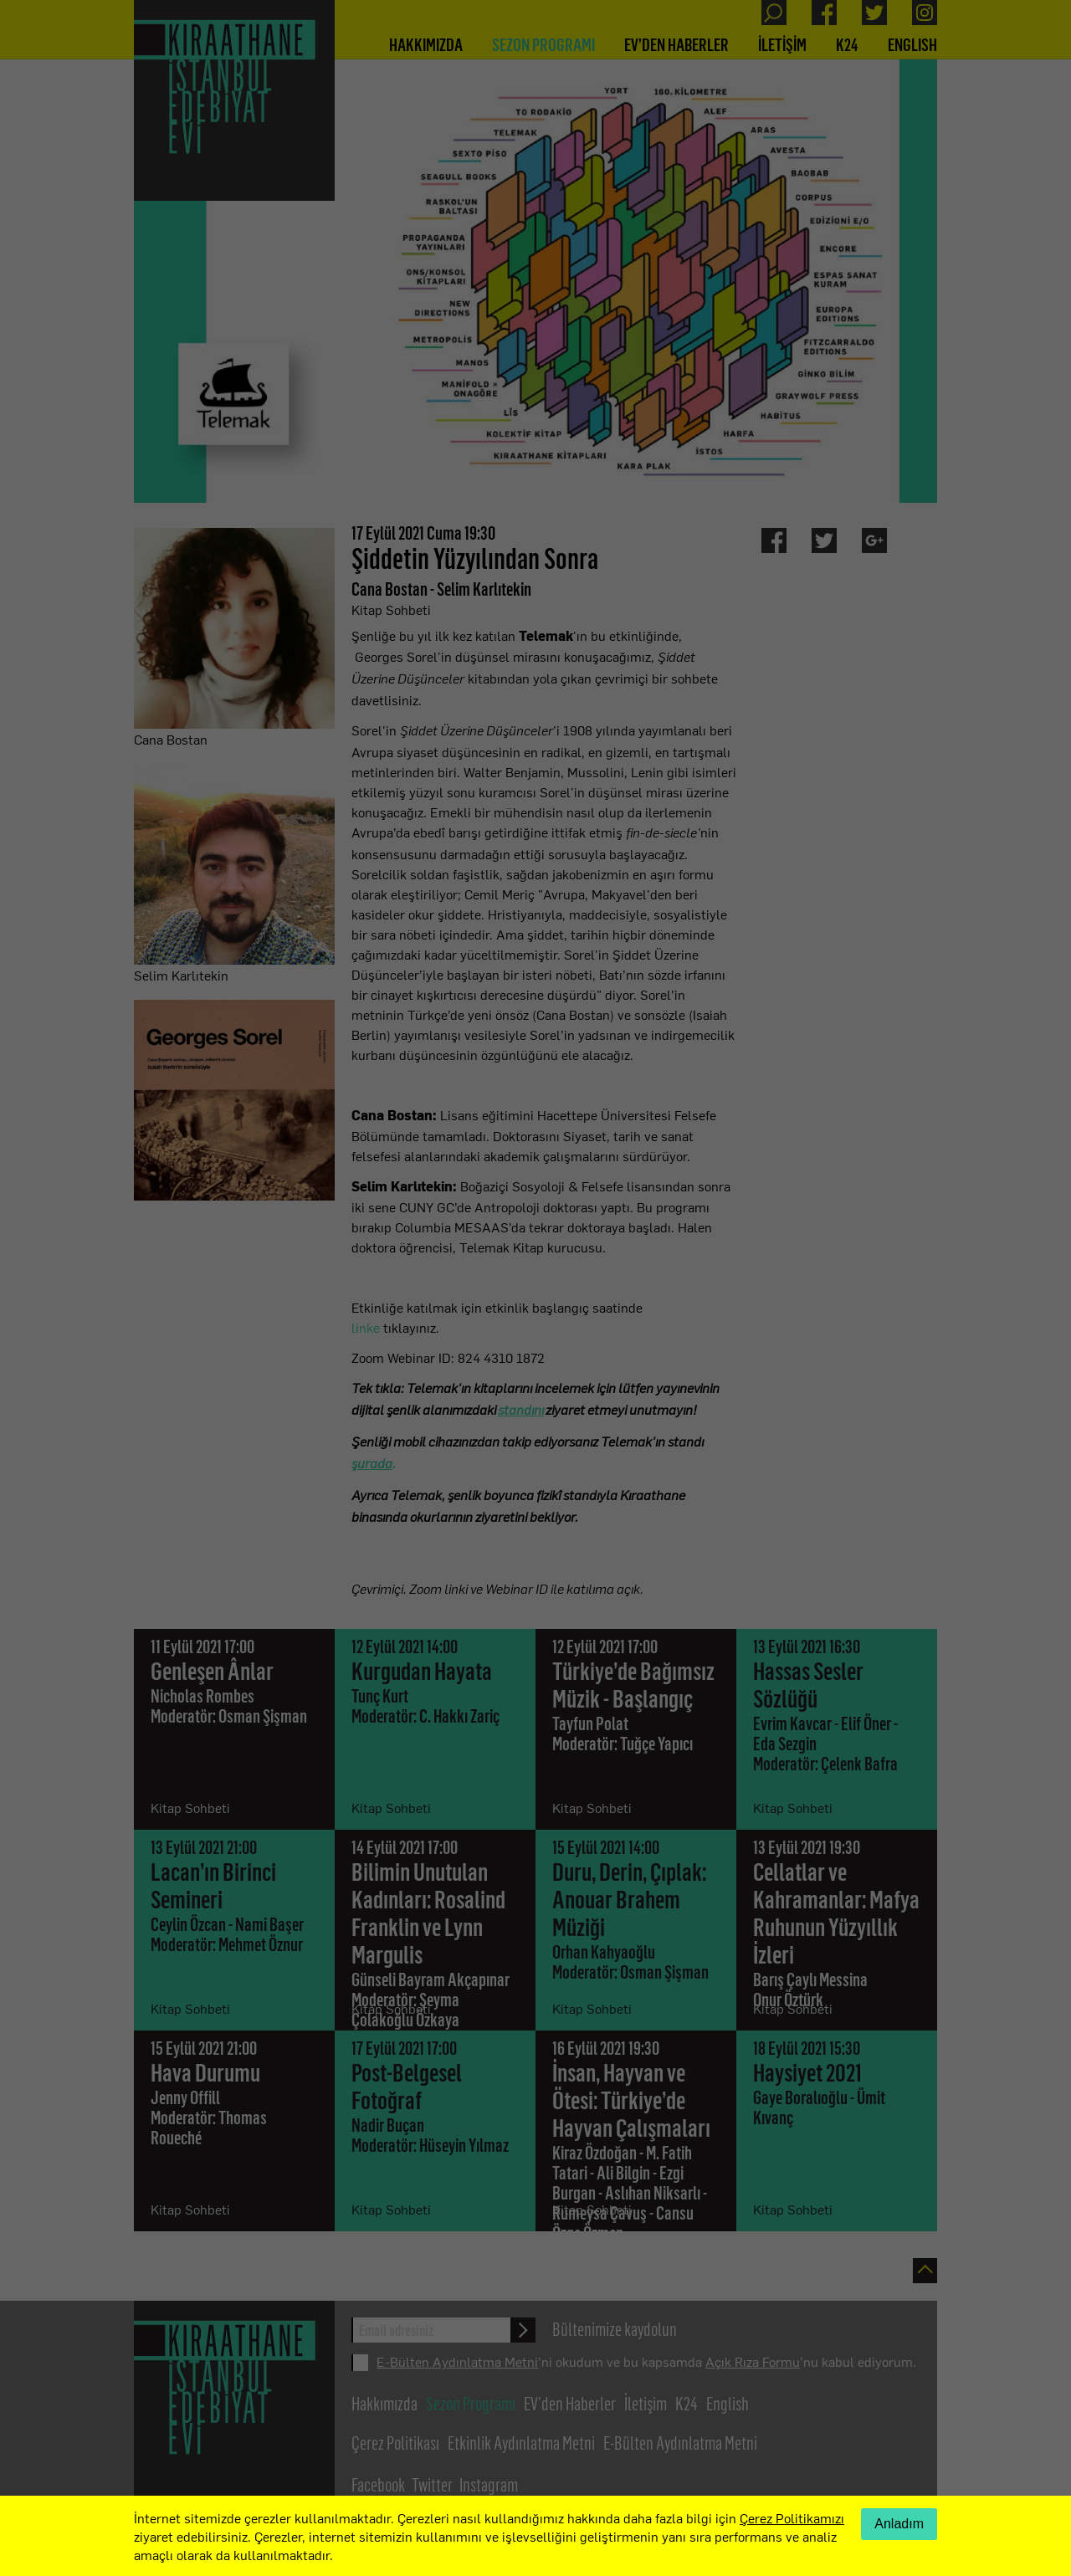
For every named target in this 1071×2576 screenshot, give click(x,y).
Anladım (899, 2524)
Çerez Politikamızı (792, 2517)
